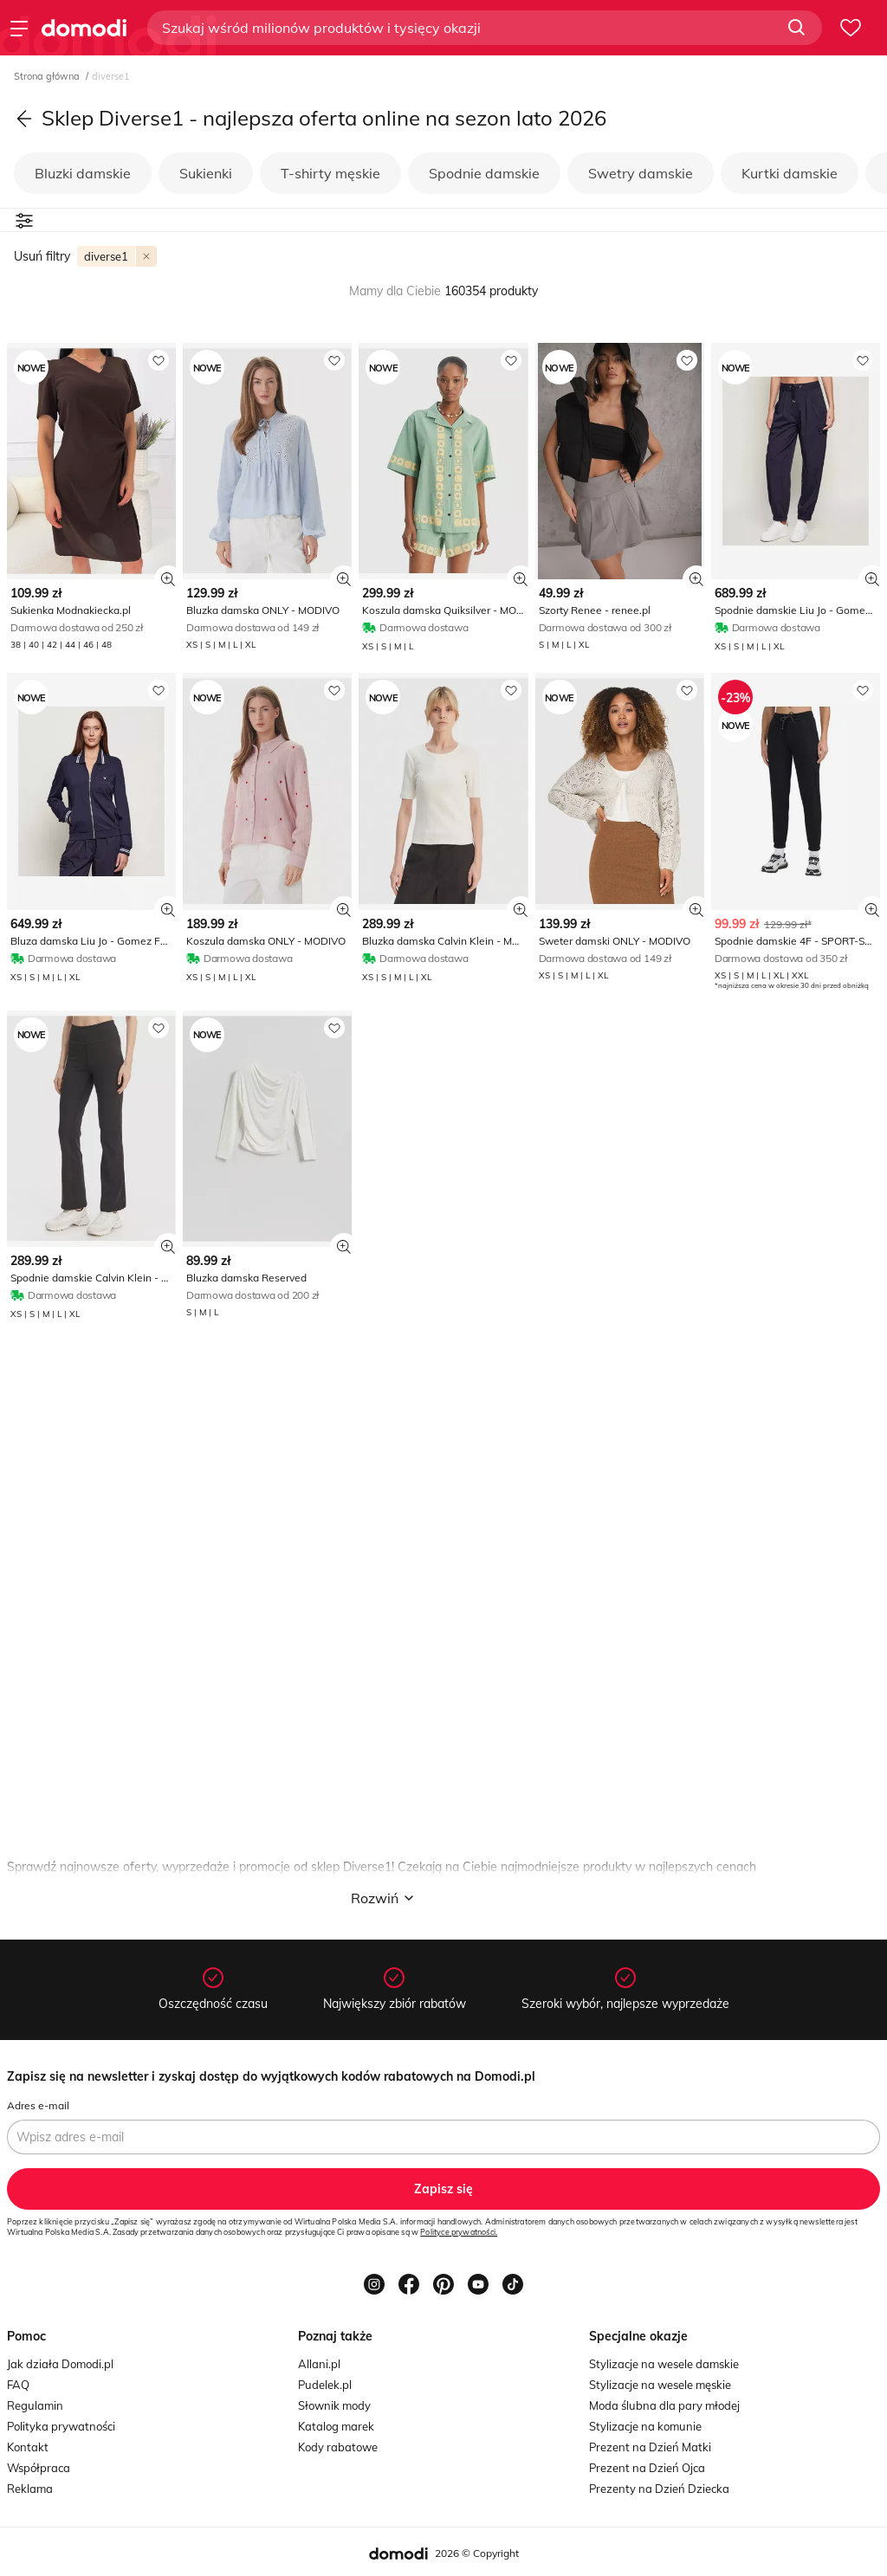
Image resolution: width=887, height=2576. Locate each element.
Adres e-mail (38, 2105)
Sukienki (205, 173)
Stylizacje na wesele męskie (660, 2385)
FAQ (18, 2385)
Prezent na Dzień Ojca (647, 2468)
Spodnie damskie (484, 173)
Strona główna (48, 76)
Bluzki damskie (83, 173)
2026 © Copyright (477, 2553)
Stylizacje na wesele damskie (664, 2364)
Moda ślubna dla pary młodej (664, 2405)
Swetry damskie (640, 173)
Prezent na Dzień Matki (650, 2447)
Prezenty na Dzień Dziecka (659, 2488)
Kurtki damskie (789, 173)
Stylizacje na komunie (645, 2426)
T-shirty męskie (330, 173)
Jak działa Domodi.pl (60, 2364)
